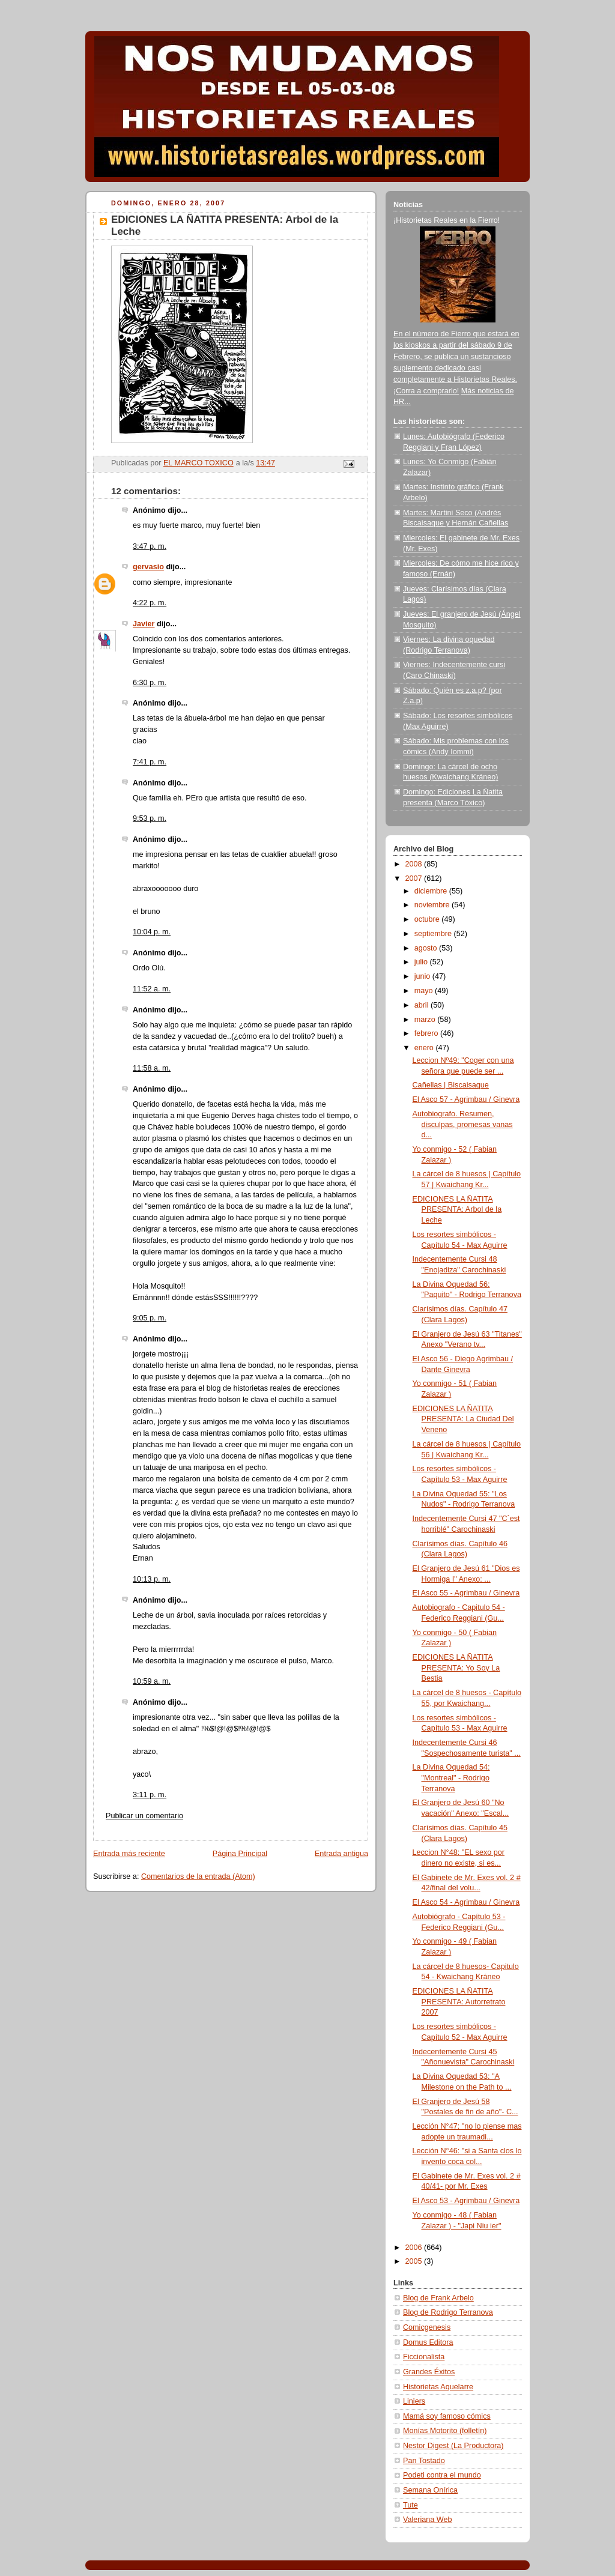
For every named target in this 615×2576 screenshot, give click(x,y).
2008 (415, 864)
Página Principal (240, 1853)
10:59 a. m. (152, 1681)
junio (423, 976)
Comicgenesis (426, 2327)
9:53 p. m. (149, 818)
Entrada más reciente (129, 1853)
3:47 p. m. (149, 546)
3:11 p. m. (149, 1795)
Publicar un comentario (144, 1816)
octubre (428, 919)
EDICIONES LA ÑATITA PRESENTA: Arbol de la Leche (457, 1209)
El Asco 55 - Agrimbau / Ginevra (466, 1593)
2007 (415, 878)
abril (422, 1005)
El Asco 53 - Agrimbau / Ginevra (466, 2201)
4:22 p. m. (149, 603)
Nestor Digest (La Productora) (453, 2445)
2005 (415, 2261)
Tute (410, 2505)
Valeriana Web (427, 2519)
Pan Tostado (424, 2461)
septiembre (434, 934)
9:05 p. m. (149, 1318)
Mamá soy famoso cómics (447, 2416)
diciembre (431, 891)
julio (422, 962)
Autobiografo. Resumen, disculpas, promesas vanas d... (463, 1124)
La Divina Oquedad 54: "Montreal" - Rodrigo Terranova (451, 1777)
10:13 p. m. (152, 1579)
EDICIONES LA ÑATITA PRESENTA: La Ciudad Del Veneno (463, 1419)
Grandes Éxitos (429, 2372)
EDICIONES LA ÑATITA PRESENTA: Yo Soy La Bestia (456, 1668)
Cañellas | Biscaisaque (451, 1085)
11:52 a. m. (152, 989)
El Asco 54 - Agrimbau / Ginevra (466, 1902)
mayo (424, 991)
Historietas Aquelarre (438, 2387)
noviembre (433, 905)
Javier (143, 624)
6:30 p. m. (149, 683)
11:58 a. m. (152, 1068)
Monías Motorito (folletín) (444, 2430)
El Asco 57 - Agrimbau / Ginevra (466, 1099)
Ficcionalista (423, 2357)
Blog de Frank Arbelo (438, 2298)
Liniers (414, 2401)
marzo (426, 1019)
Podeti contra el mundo (442, 2475)
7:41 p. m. (149, 762)
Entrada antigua (341, 1853)
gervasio (148, 567)
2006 (415, 2247)
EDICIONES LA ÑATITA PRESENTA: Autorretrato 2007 (459, 2001)
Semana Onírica (430, 2490)
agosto (426, 948)
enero (425, 1048)
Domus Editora (428, 2342)
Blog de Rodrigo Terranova (448, 2312)
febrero (427, 1033)
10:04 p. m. (152, 932)
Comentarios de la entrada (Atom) (198, 1876)
